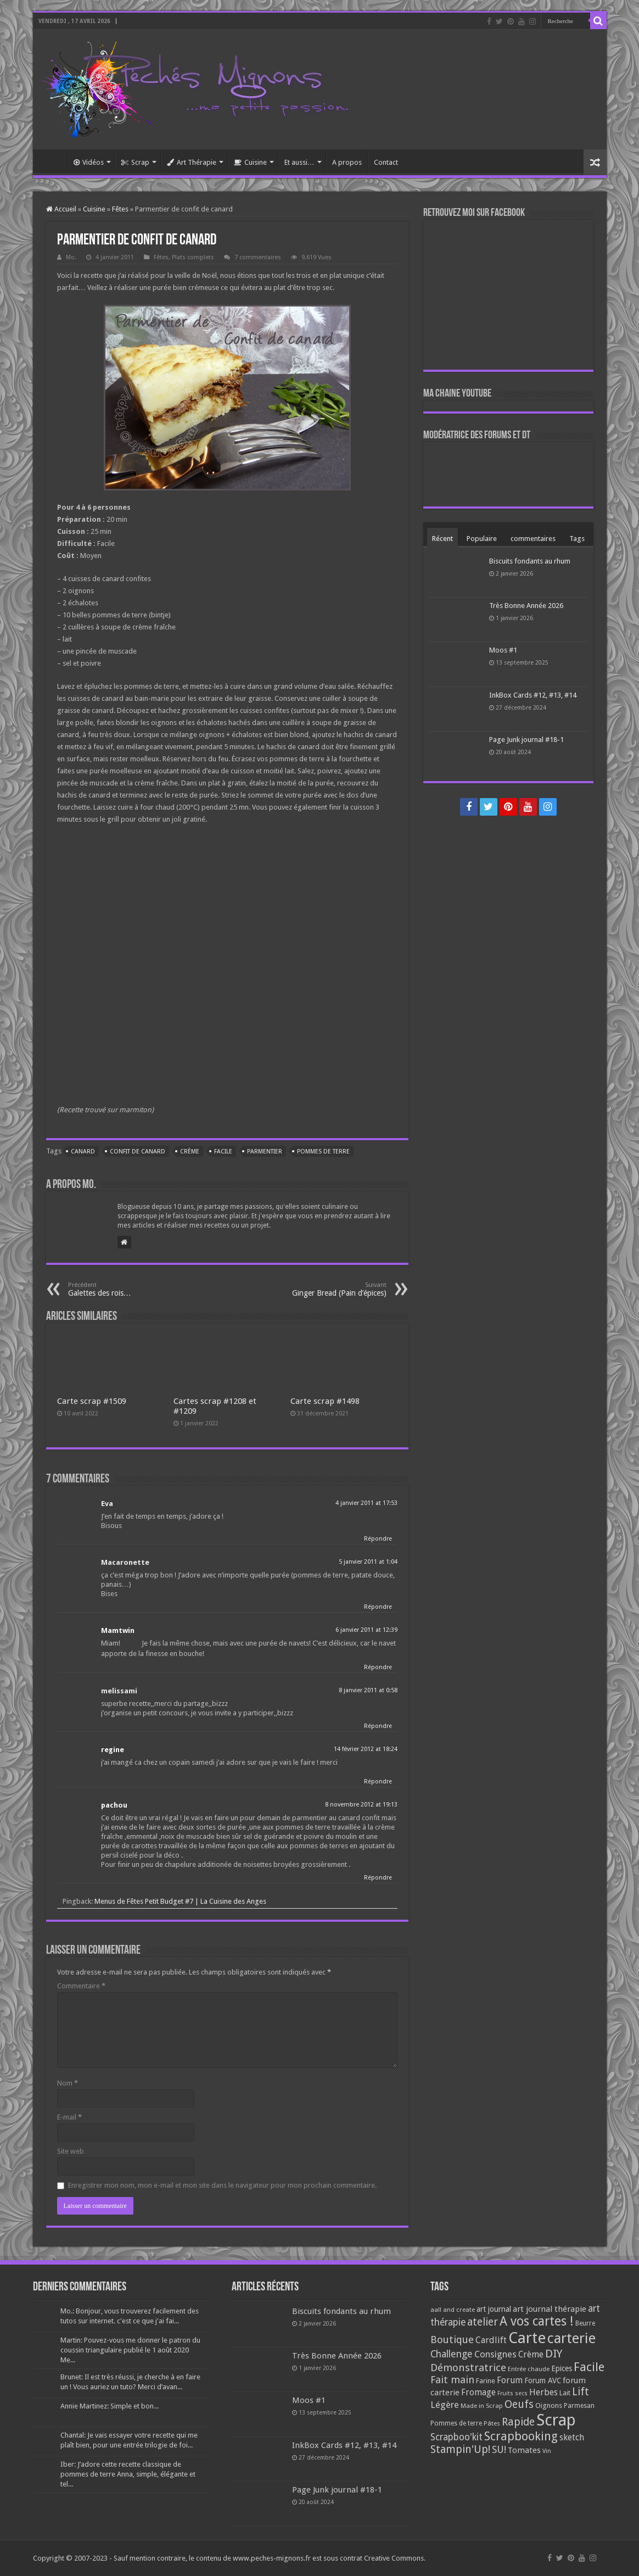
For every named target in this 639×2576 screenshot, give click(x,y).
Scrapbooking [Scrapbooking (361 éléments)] (521, 2436)
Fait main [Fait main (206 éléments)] (452, 2379)
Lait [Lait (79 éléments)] (564, 2393)
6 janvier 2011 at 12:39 (366, 1629)
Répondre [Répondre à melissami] (378, 1726)
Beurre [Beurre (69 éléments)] (585, 2323)
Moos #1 (503, 650)
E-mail (69, 2117)
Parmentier (264, 1151)
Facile (223, 1151)
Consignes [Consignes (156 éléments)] (495, 2354)
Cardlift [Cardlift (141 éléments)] (491, 2340)
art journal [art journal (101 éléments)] (494, 2309)
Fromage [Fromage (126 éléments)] (478, 2392)
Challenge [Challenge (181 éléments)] (451, 2354)
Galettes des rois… (124, 1289)
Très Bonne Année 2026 (526, 605)
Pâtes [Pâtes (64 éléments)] (492, 2423)
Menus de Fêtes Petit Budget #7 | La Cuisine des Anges (180, 1901)
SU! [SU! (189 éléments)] (499, 2449)
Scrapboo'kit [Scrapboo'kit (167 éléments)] (456, 2437)
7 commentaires (257, 257)
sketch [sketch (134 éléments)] (571, 2437)
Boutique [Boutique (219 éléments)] (452, 2339)
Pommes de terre (323, 1151)
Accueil (52, 160)
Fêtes (120, 209)
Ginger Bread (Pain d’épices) (330, 1289)
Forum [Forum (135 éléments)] (510, 2380)
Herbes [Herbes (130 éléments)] (543, 2392)
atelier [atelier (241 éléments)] (482, 2322)
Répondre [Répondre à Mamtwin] (378, 1667)
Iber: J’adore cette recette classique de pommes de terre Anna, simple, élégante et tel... (127, 2474)
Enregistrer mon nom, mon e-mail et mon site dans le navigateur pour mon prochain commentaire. (222, 2185)
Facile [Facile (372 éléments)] (589, 2367)
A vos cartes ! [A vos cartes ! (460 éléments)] (537, 2321)
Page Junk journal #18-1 (526, 739)
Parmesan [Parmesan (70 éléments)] (579, 2406)
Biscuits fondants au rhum (529, 561)
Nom (67, 2083)
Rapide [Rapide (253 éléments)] (518, 2422)
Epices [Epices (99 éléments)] (561, 2368)
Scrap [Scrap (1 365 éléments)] (556, 2420)
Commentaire (81, 1986)
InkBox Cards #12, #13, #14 (532, 695)
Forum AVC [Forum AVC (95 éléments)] (542, 2380)
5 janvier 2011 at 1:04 (368, 1561)
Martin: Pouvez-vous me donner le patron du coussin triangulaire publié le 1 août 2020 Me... (130, 2350)
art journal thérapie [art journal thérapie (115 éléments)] (549, 2309)
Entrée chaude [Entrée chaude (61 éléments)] (529, 2369)
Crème (189, 1151)
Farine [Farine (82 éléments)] (485, 2381)
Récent (442, 538)
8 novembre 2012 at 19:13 (361, 1804)
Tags (577, 538)
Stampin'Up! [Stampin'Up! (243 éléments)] (460, 2449)
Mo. (71, 257)
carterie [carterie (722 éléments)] (571, 2338)
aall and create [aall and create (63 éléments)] (452, 2309)
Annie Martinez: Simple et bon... (109, 2406)
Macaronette (125, 1562)
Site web (70, 2151)
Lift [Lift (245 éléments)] (580, 2391)
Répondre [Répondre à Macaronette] (378, 1606)
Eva (107, 1503)
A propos (347, 162)
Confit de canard (137, 1151)
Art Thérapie (191, 162)
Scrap (135, 162)
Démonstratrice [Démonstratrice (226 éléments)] (468, 2367)
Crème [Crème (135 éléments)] (530, 2354)
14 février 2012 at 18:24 (365, 1749)
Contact (386, 162)
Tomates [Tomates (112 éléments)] (524, 2450)
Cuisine (250, 162)
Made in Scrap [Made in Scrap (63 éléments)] (482, 2406)
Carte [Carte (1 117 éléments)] (527, 2338)
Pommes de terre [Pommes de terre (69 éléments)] (456, 2423)
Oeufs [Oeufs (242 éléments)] (519, 2404)
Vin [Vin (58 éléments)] (546, 2451)
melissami (119, 1691)
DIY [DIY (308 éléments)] (553, 2353)
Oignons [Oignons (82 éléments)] (548, 2405)
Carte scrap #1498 (325, 1401)
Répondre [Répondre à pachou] (378, 1877)
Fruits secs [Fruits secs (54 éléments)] (512, 2393)
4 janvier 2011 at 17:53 (366, 1503)
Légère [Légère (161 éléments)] (444, 2404)
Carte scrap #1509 (91, 1401)
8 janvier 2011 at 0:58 (368, 1690)
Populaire (482, 538)
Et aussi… (299, 162)
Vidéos (89, 162)
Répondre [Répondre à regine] (378, 1781)
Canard (83, 1151)
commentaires (533, 538)
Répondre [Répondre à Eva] (378, 1538)
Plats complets (193, 257)
